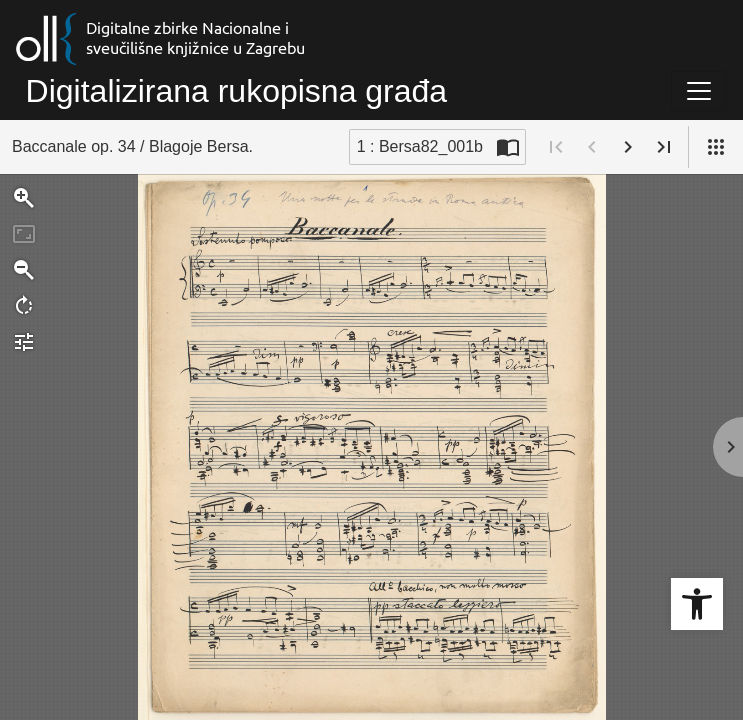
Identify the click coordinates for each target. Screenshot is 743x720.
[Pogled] (716, 147)
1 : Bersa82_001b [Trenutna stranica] (420, 146)
